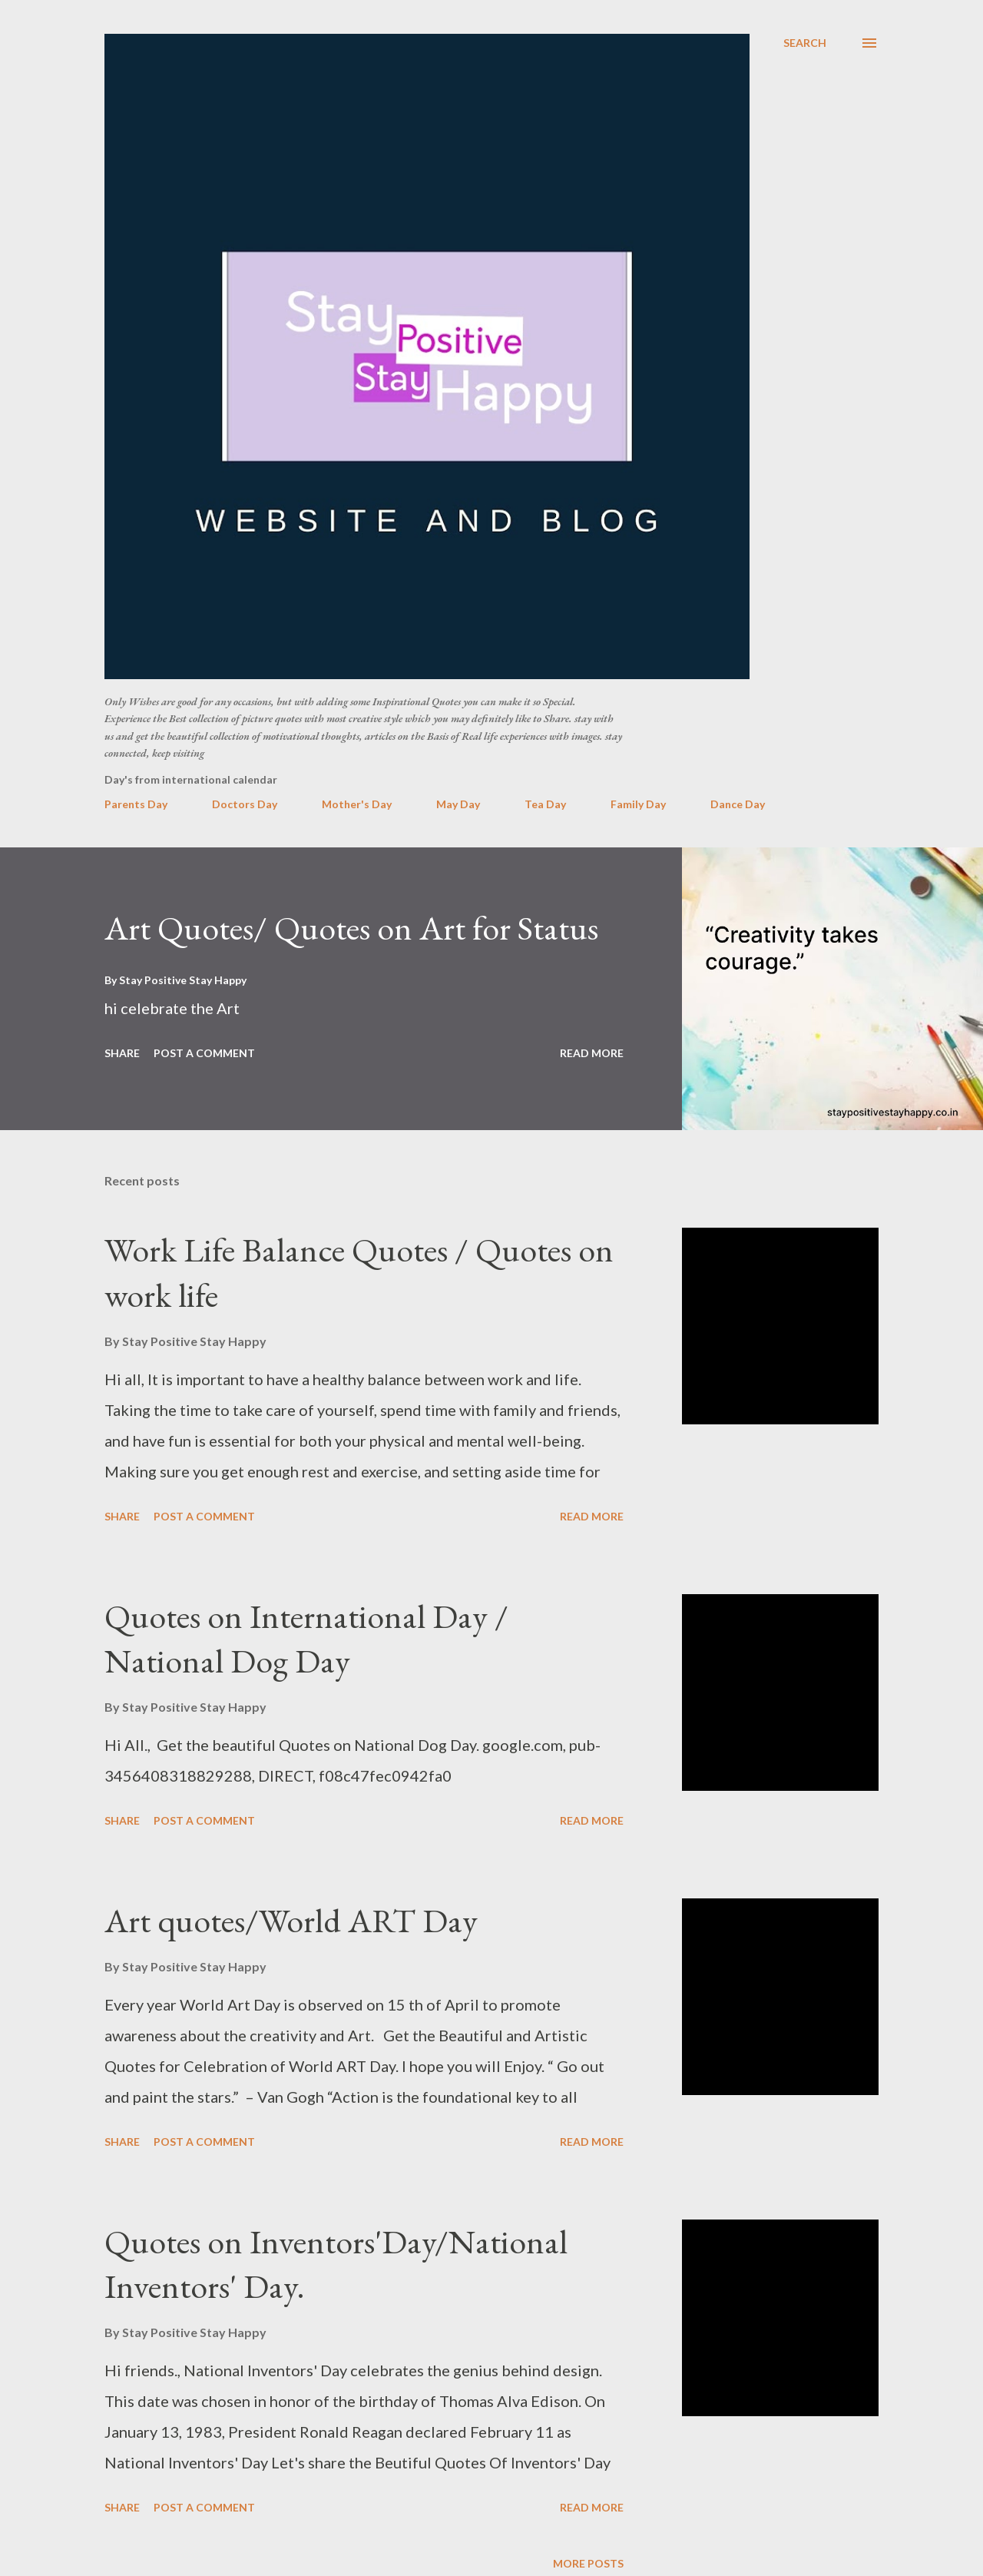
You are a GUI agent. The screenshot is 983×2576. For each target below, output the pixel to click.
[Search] (804, 43)
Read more (592, 1052)
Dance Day (737, 804)
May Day (458, 804)
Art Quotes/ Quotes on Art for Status (351, 928)
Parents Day (135, 804)
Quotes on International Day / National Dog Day (306, 1638)
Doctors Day (244, 804)
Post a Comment (204, 1052)
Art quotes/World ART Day (291, 1920)
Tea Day (545, 804)
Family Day (638, 804)
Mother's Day (357, 804)
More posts (588, 2563)
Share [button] (122, 1052)
